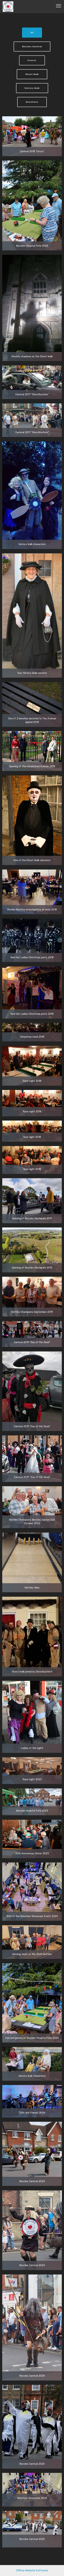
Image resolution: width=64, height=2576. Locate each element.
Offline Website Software (32, 2570)
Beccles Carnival (32, 46)
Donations (32, 102)
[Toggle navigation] (58, 5)
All (32, 32)
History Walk (32, 88)
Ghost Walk (32, 74)
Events (32, 60)
